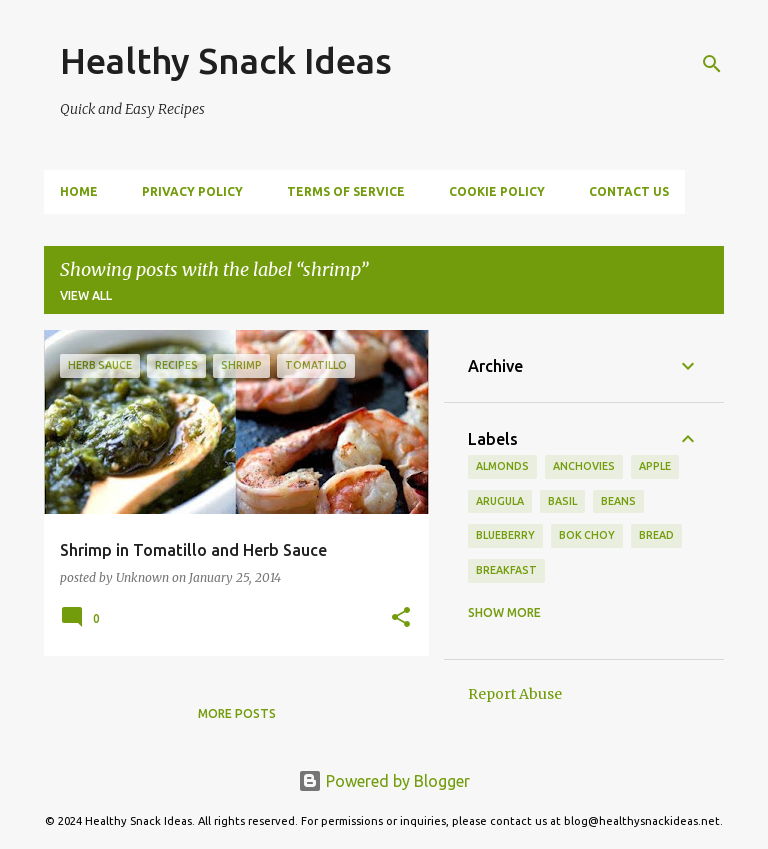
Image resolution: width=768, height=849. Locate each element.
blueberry (505, 535)
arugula (500, 501)
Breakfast (506, 570)
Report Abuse (515, 694)
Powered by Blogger (384, 781)
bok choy (587, 535)
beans (618, 501)
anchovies (584, 466)
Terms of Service (346, 191)
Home (79, 191)
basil (562, 501)
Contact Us (629, 191)
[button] (401, 618)
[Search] (712, 64)
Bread (656, 535)
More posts (237, 713)
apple (655, 466)
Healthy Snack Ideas (226, 60)
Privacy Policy (192, 191)
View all (86, 295)
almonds (502, 466)
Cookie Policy (497, 191)
